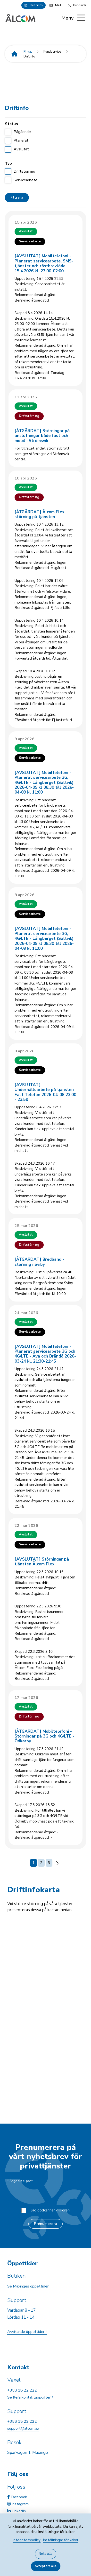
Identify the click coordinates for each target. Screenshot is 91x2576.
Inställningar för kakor (60, 2540)
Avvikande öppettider (27, 2331)
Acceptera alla (46, 2566)
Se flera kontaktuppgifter (30, 2397)
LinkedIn (16, 2511)
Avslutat (21, 149)
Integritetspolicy (27, 2540)
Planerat (21, 140)
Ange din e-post (20, 2181)
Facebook (17, 2497)
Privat (28, 51)
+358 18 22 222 (22, 2390)
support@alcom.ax (23, 2428)
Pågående (22, 131)
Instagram (18, 2504)
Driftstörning (24, 171)
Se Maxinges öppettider (28, 2286)
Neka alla (45, 2554)
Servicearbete (25, 180)
